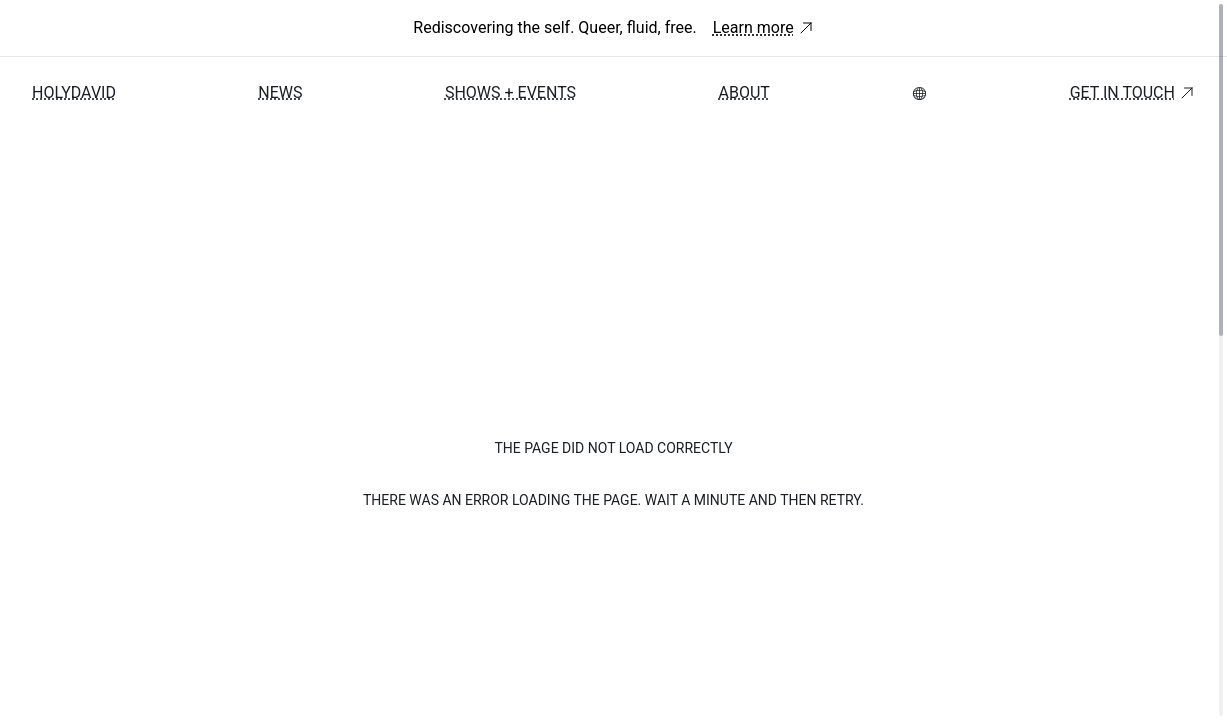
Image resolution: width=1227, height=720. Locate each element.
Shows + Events (510, 92)
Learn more (763, 27)
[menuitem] (919, 93)
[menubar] (919, 93)
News (280, 92)
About (743, 92)
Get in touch (1132, 92)
